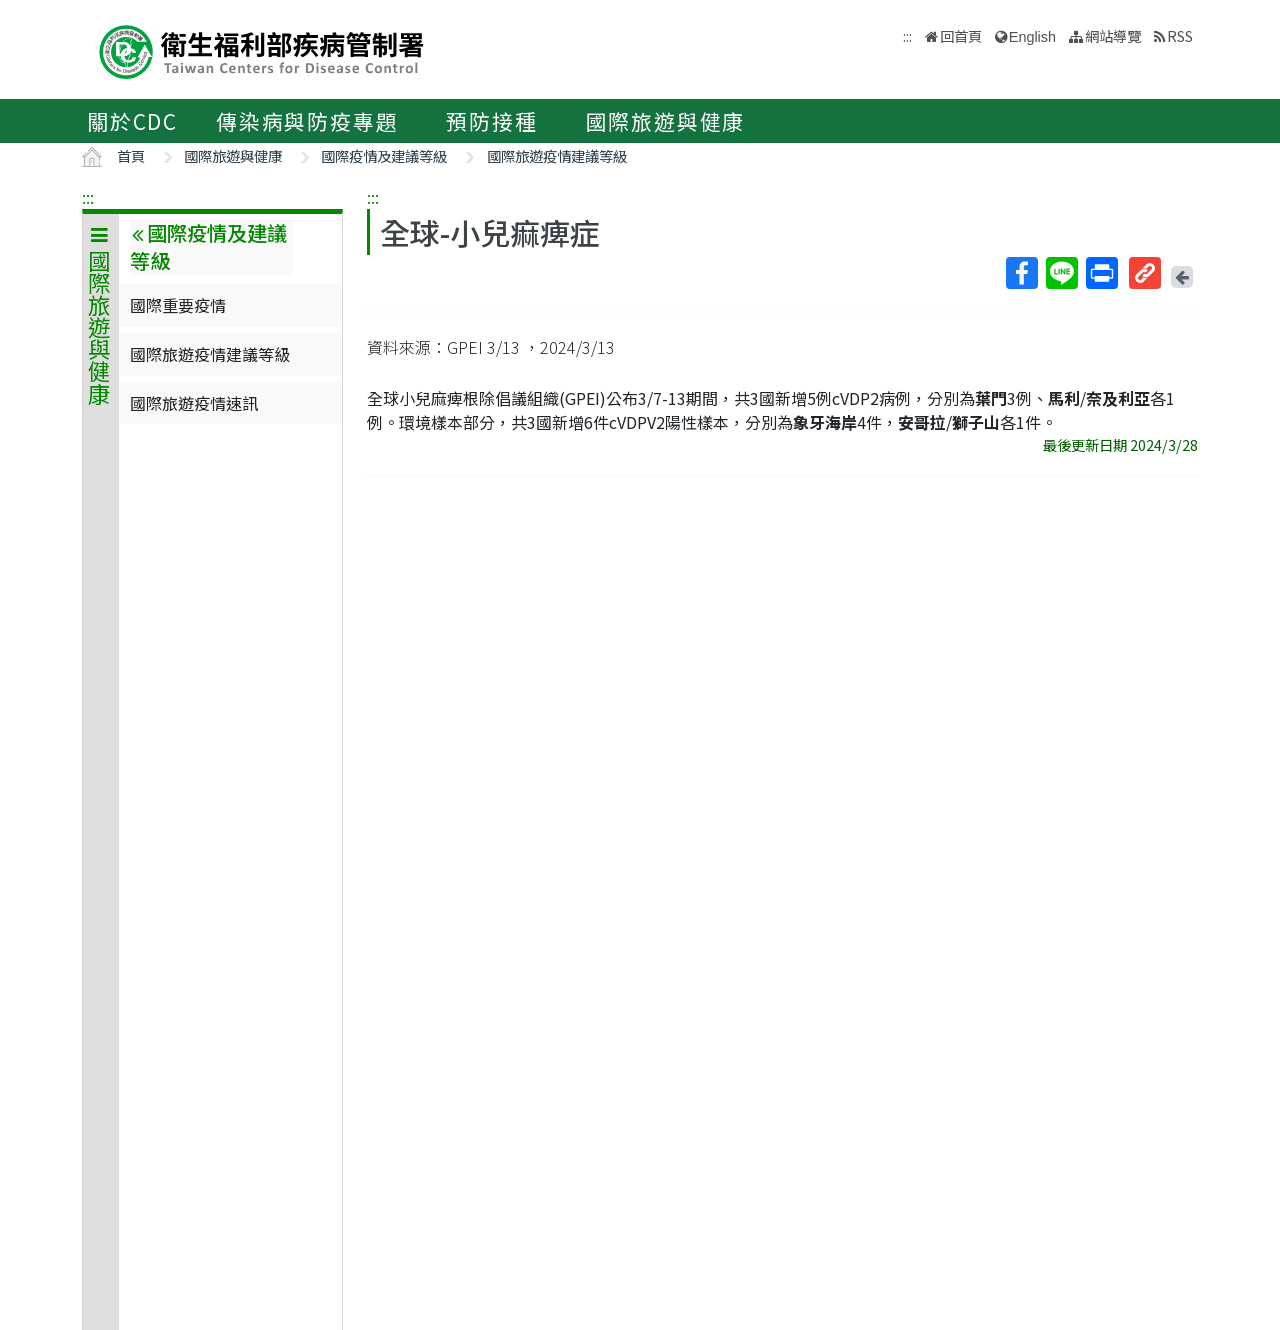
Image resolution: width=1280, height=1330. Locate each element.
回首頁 (961, 35)
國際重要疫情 (178, 305)
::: (88, 197)
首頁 (131, 155)
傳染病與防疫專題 (307, 121)
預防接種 (491, 121)
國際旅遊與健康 (666, 121)
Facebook (1021, 273)
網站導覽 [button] (1113, 35)
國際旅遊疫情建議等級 (557, 155)
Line (1061, 273)
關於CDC (132, 121)
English (1032, 37)
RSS (1180, 35)
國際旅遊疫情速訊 (194, 403)
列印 (1101, 273)
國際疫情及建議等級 (384, 155)
